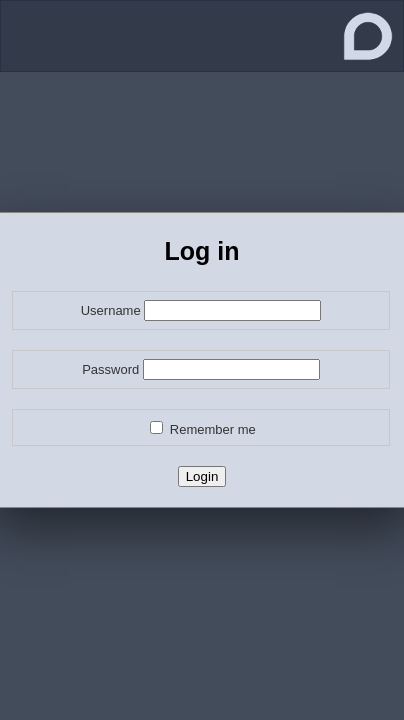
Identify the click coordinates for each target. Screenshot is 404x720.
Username (111, 310)
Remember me (213, 429)
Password (110, 369)
